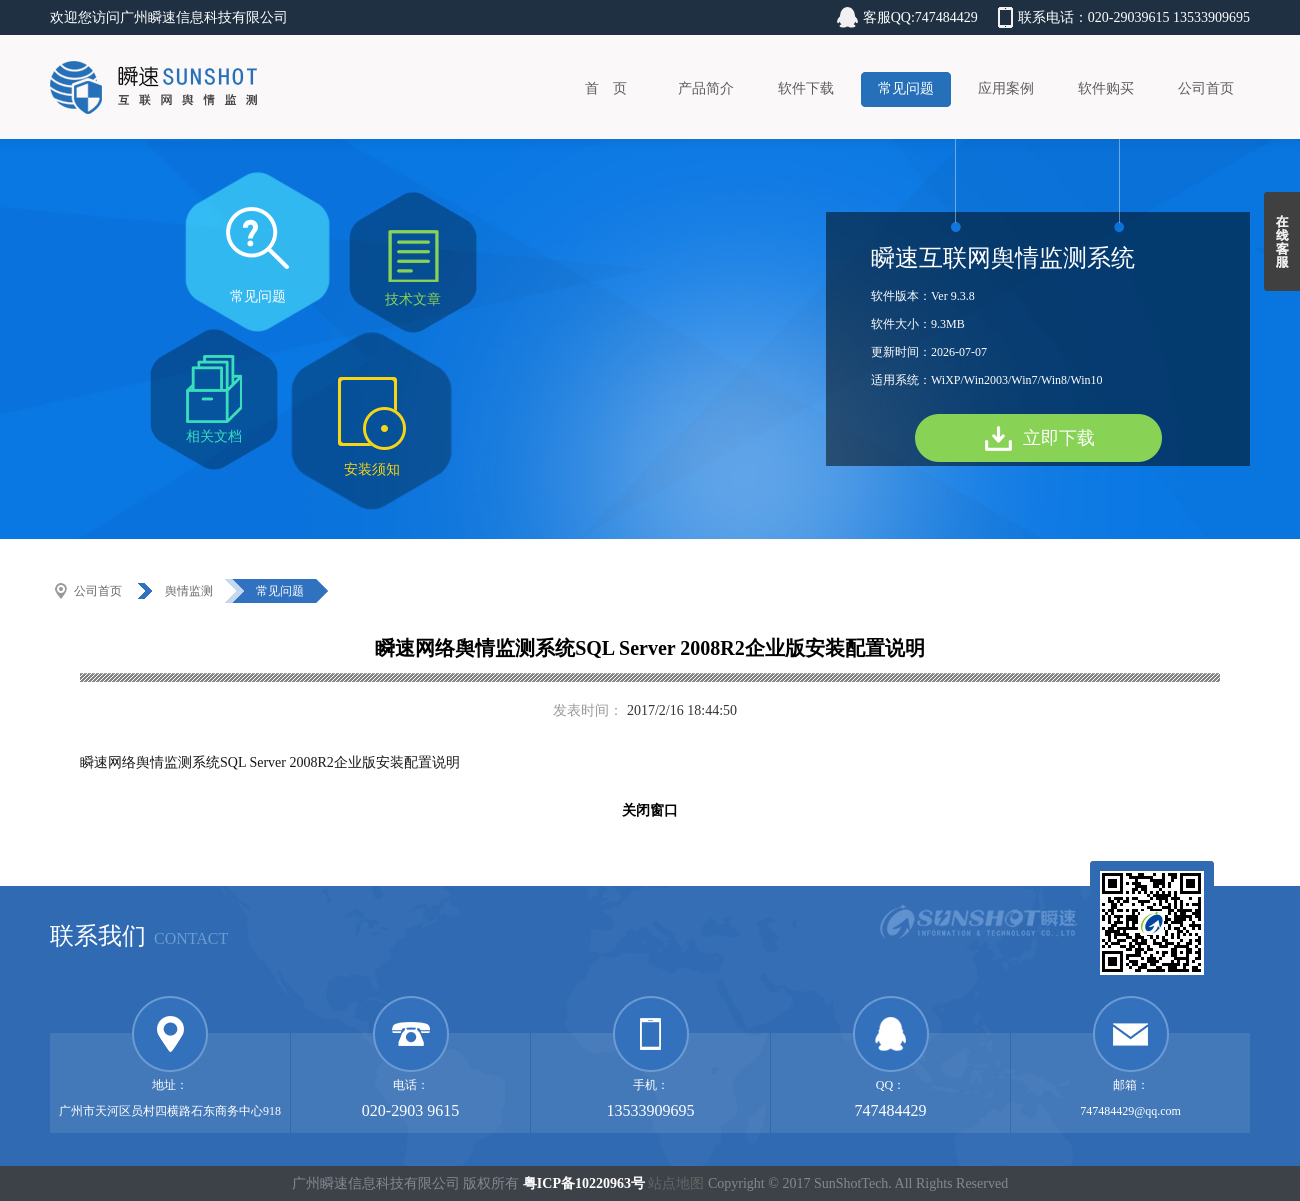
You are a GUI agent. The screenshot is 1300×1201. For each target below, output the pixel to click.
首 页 (606, 88)
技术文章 (413, 299)
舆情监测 (189, 591)
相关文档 (214, 436)
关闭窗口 (650, 810)
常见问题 (906, 88)
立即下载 (1059, 438)
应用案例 (1006, 88)
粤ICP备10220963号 (584, 1183)
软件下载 (806, 88)
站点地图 (676, 1183)
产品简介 (706, 88)
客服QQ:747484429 (920, 17)
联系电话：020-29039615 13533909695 (1134, 17)
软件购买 (1106, 88)
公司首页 (1206, 88)
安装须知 (372, 469)
